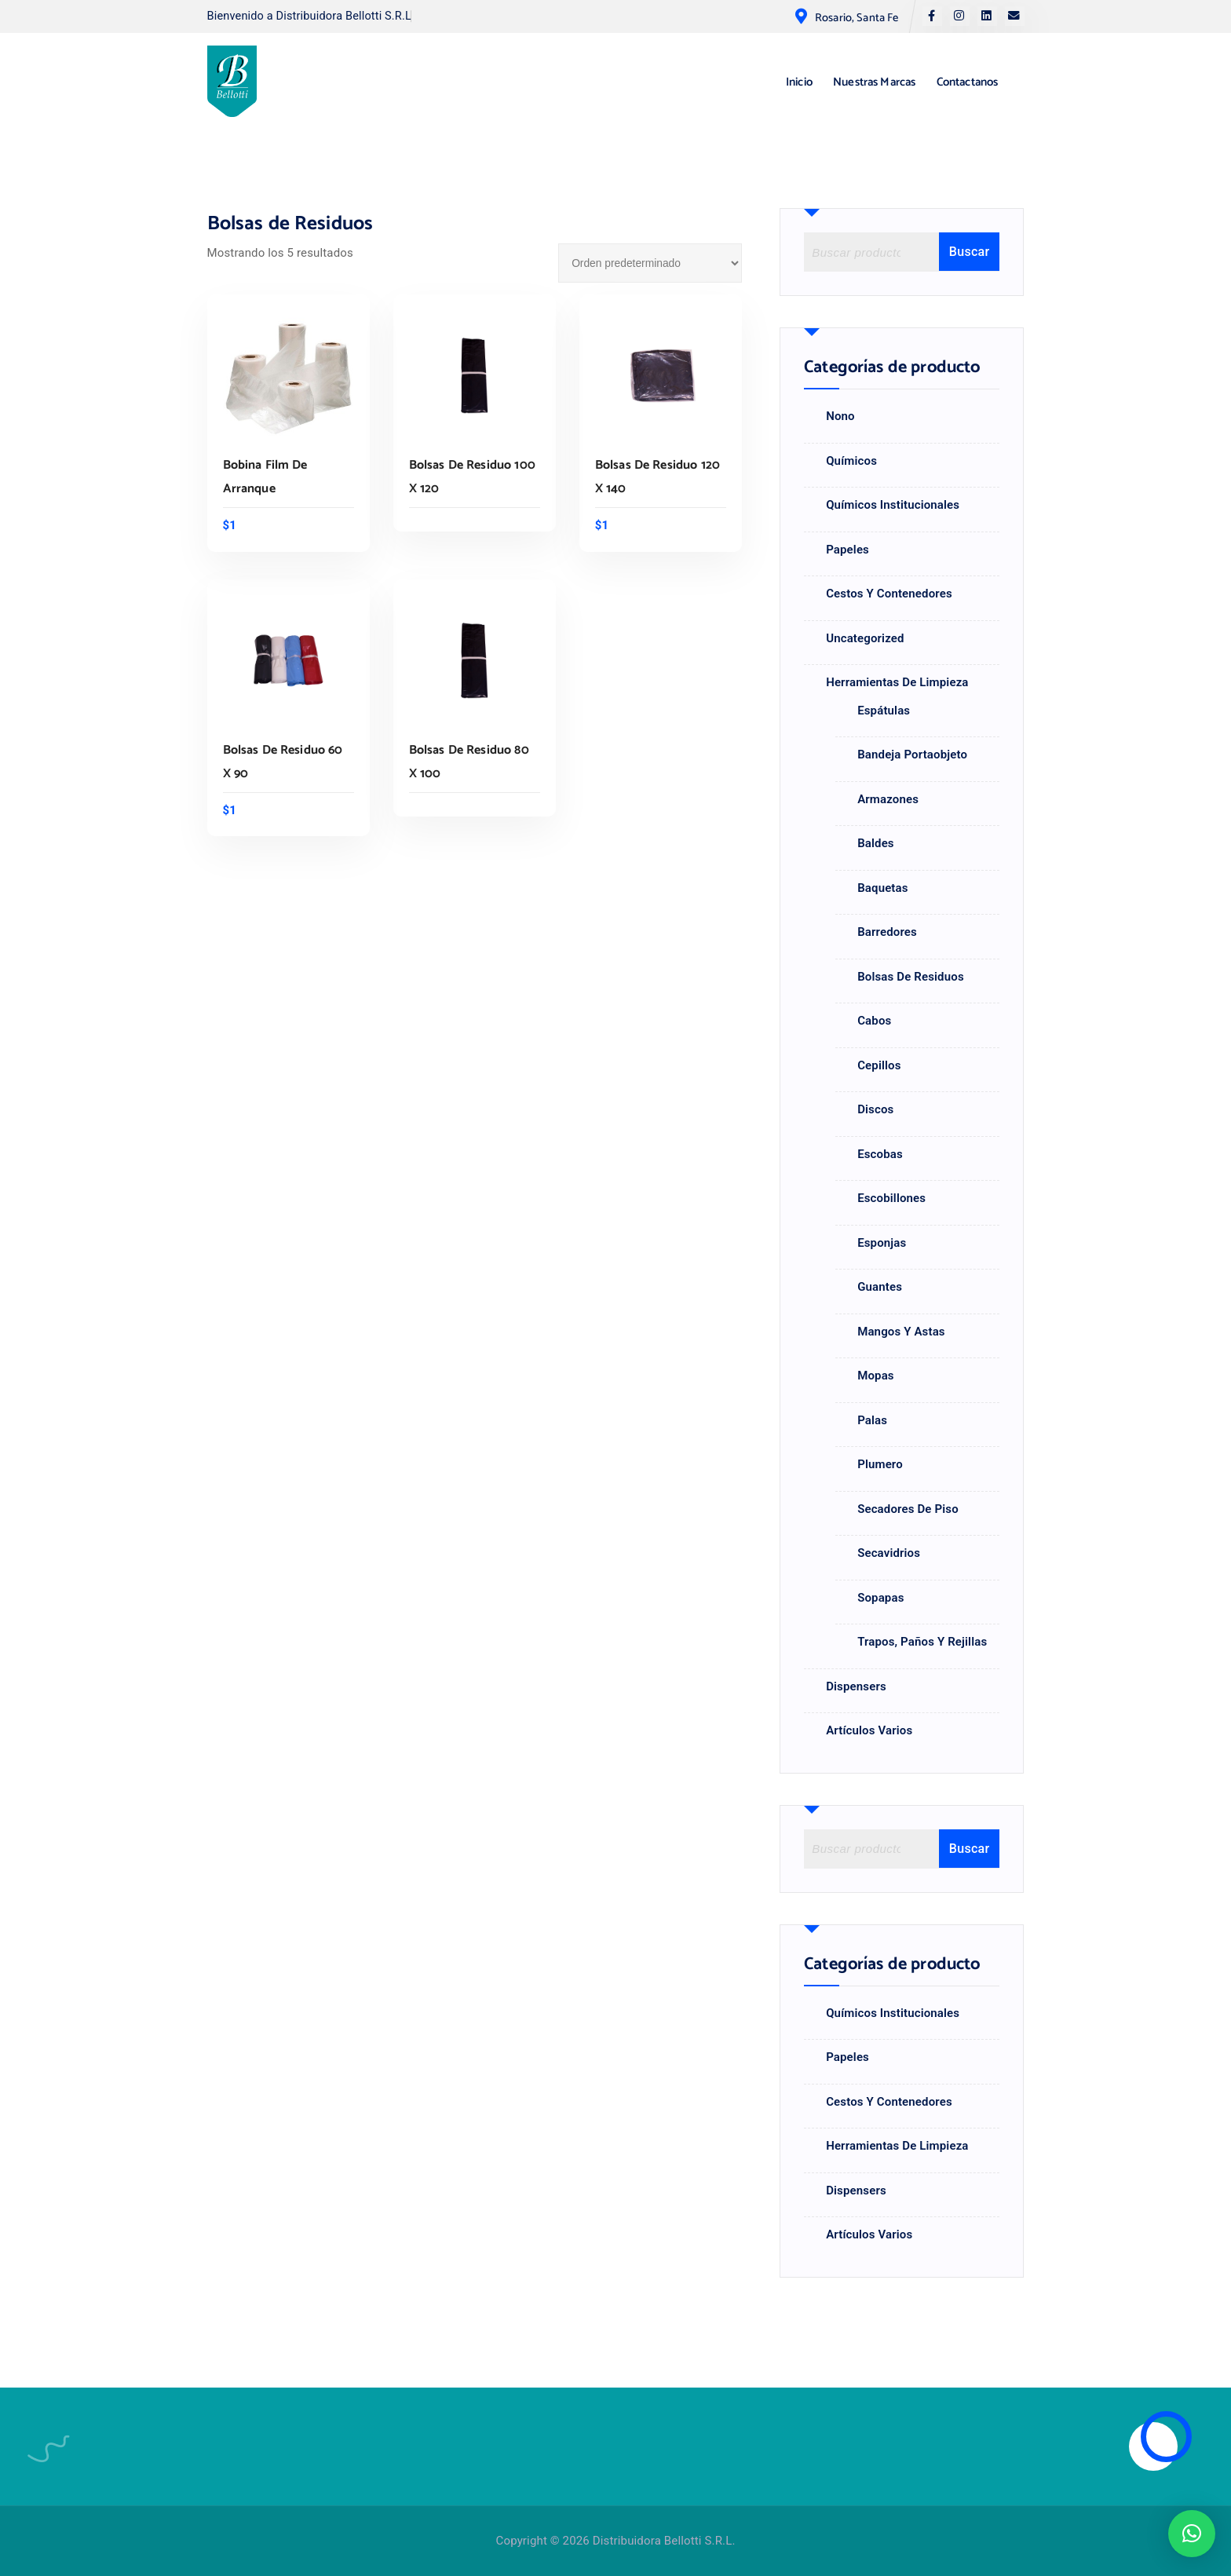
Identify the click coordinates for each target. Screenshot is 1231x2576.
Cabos (874, 1021)
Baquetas (882, 888)
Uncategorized (865, 638)
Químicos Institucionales (892, 505)
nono (840, 416)
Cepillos (878, 1065)
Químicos (851, 461)
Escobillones (891, 1198)
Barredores (887, 932)
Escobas (880, 1154)
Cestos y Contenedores (889, 593)
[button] (1191, 2533)
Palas (872, 1420)
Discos (875, 1109)
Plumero (880, 1464)
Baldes (875, 843)
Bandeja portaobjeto (912, 754)
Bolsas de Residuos (910, 977)
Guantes (879, 1287)
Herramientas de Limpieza (897, 682)
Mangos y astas (901, 1332)
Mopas (875, 1375)
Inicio (799, 82)
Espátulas (883, 710)
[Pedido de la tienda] (650, 263)
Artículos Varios (869, 1730)
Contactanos (968, 82)
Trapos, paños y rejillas (922, 1642)
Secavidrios (888, 1553)
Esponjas (881, 1243)
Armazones (888, 799)
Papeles (847, 550)
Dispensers (856, 1686)
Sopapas (880, 1598)
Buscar (969, 251)
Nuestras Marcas (874, 82)
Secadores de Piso (908, 1509)
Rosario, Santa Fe (857, 18)
